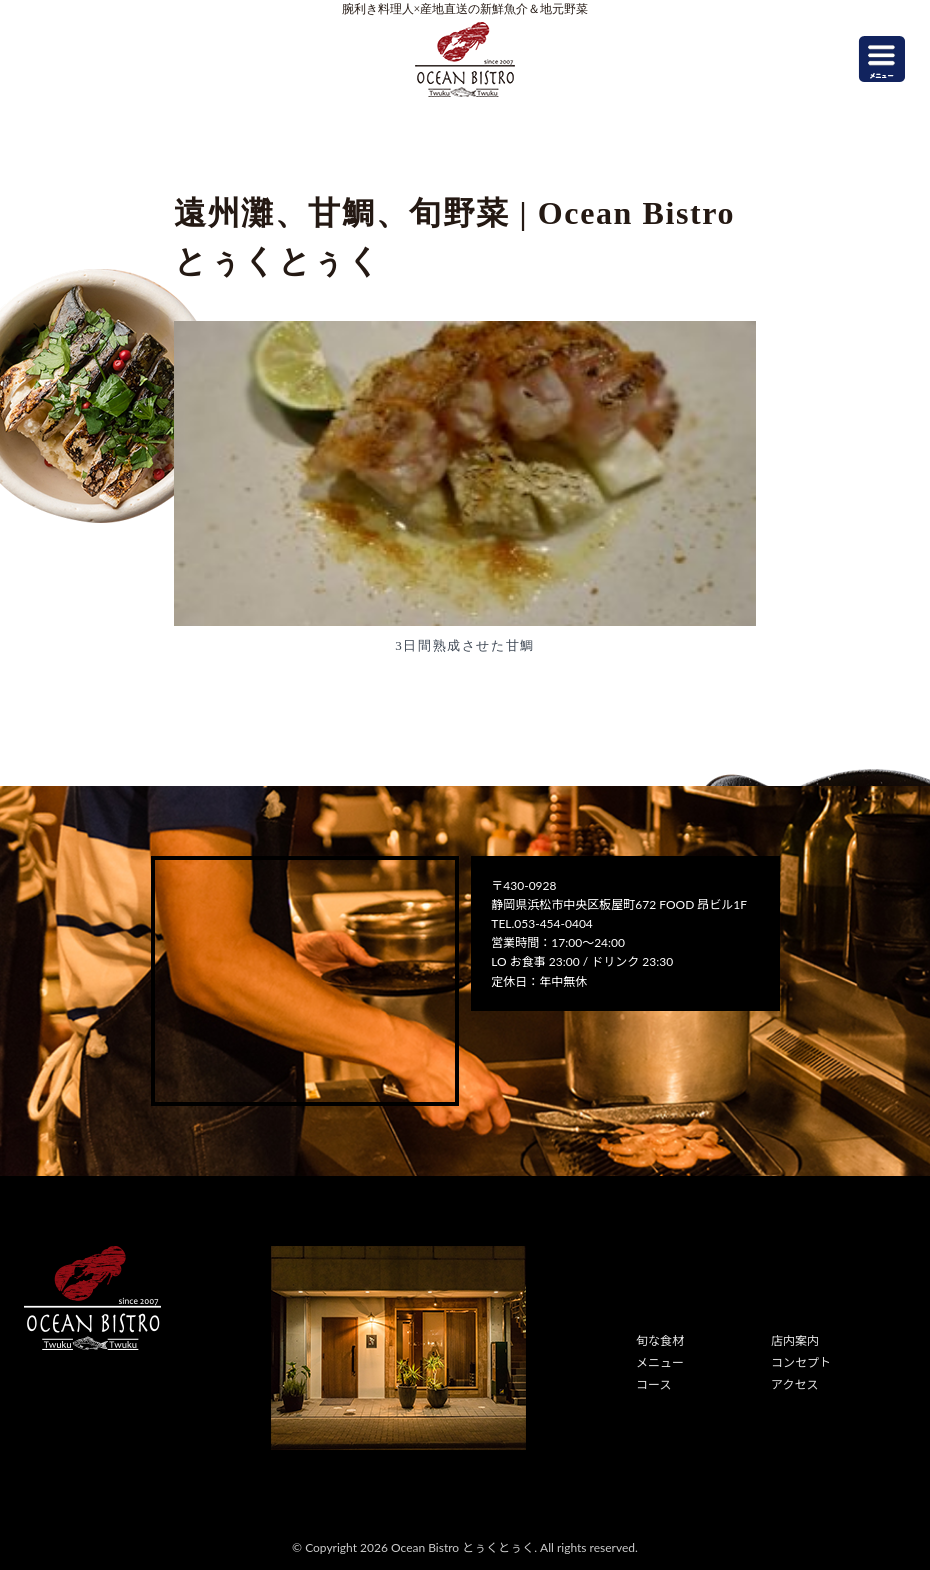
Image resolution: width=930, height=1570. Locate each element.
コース (653, 1384)
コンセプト (801, 1362)
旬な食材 (660, 1340)
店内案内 (795, 1340)
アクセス (794, 1384)
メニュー (660, 1362)
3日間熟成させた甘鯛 (465, 645)
